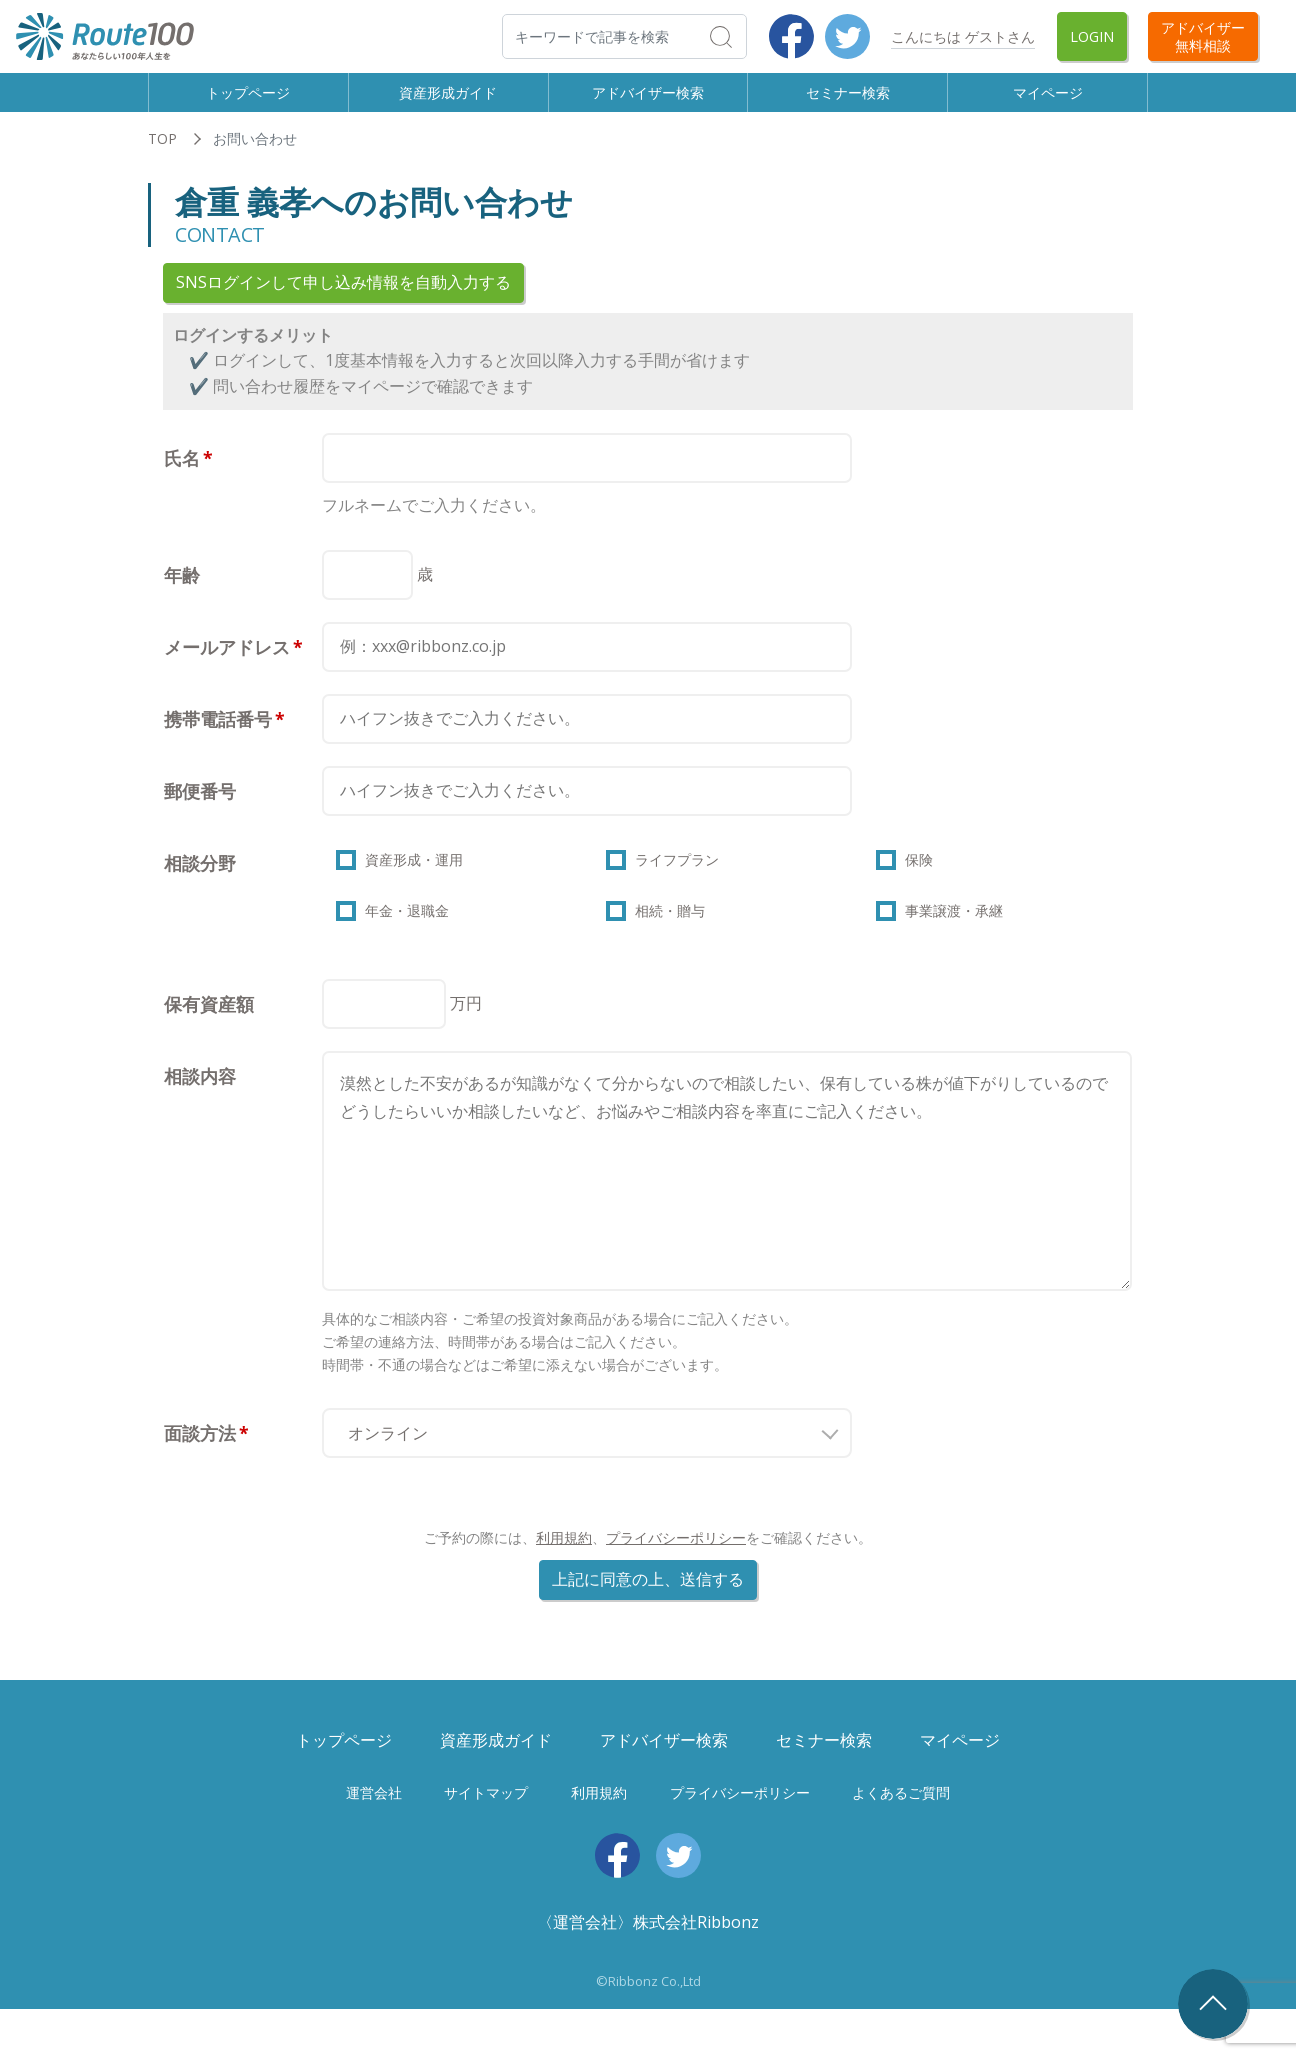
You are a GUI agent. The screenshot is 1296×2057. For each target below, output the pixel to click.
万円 (466, 1050)
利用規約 (564, 1585)
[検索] (624, 36)
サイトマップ (486, 1839)
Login (1092, 36)
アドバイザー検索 (648, 101)
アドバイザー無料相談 (1203, 36)
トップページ (248, 101)
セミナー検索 (848, 101)
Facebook (791, 36)
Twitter (847, 36)
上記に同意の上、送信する (648, 1627)
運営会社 (374, 1839)
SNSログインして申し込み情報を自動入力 (343, 301)
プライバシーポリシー (676, 1585)
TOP (162, 157)
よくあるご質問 (901, 1839)
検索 (745, 36)
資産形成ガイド (448, 101)
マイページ (1048, 101)
